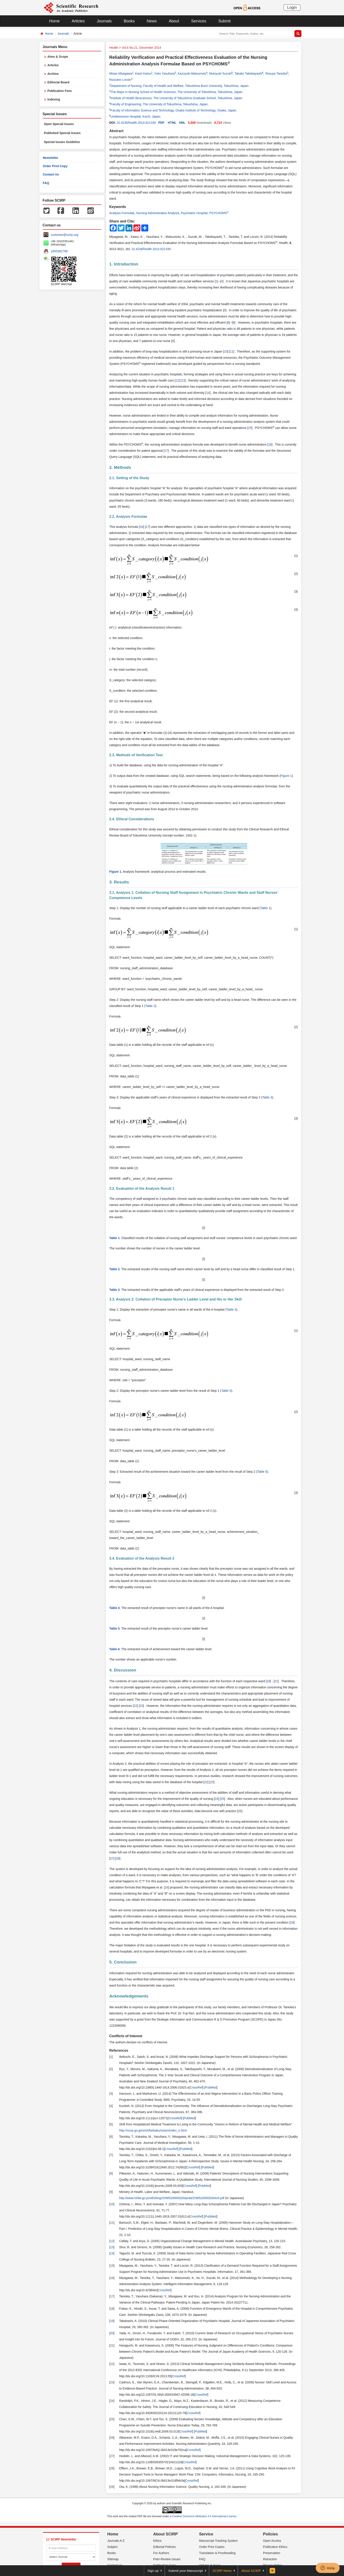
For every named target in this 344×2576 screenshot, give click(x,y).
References (118, 2050)
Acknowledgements (128, 1996)
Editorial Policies (164, 2547)
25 (222, 1798)
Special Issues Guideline (62, 142)
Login (292, 7)
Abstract (116, 131)
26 (240, 1811)
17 (166, 450)
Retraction (270, 2559)
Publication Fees (59, 91)
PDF (161, 122)
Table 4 (231, 1309)
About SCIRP (165, 2534)
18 (268, 1681)
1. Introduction (123, 264)
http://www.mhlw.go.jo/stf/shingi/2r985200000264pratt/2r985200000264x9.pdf (171, 2198)
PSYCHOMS (219, 213)
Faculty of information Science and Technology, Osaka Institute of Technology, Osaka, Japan (173, 110)
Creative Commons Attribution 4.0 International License (204, 2516)
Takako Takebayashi (248, 73)
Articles (78, 21)
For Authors (161, 2553)
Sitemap (112, 2559)
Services (198, 21)
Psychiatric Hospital (194, 213)
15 (250, 428)
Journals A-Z (116, 2540)
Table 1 (265, 908)
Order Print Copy (55, 166)
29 (292, 1922)
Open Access (272, 2540)
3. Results (119, 882)
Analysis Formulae (121, 213)
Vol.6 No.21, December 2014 (141, 47)
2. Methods (120, 467)
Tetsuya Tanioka (276, 73)
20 (112, 2333)
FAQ (46, 183)
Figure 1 (286, 775)
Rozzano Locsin (120, 79)
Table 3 (267, 1097)
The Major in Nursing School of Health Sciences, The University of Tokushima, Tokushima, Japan (176, 92)
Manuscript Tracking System (218, 2540)
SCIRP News (222, 2570)
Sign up (153, 2570)
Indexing (53, 99)
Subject (112, 2547)
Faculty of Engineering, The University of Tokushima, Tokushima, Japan (159, 104)
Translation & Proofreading (217, 2553)
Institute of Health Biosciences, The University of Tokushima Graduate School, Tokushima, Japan (176, 98)
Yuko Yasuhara (164, 73)
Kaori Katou (143, 73)
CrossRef (196, 2087)
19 (112, 2321)
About (174, 21)
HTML (172, 122)
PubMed (211, 2087)
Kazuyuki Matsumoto (192, 73)
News (152, 21)
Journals (104, 21)
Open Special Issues (59, 124)
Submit (224, 21)
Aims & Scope (57, 56)
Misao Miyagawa (120, 73)
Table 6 (262, 1471)
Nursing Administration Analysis (157, 213)
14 (208, 392)
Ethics (157, 2540)
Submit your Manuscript (185, 2570)
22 (135, 1705)
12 (177, 380)
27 (112, 1858)
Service (206, 2534)
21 (276, 1681)
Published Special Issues (62, 133)
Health (113, 47)
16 (270, 444)
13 (183, 380)
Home (54, 21)
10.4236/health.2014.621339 (136, 122)
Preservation (271, 2553)
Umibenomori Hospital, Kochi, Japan (135, 116)
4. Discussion (122, 1670)
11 (231, 351)
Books (129, 21)
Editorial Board (58, 82)
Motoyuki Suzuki (220, 73)
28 (118, 1858)
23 (141, 1705)
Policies (270, 2534)
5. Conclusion (123, 1962)
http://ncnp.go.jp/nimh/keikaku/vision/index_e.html (153, 2130)
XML (182, 122)
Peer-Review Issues (167, 2559)
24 (216, 1798)
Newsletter (50, 157)
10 (226, 351)
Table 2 (150, 1006)
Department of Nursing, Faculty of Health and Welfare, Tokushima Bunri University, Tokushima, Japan (179, 86)
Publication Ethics (275, 2547)
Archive (53, 73)
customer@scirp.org (64, 234)
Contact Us (51, 174)
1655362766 (59, 251)
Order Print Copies (212, 2547)
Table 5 (226, 1390)
